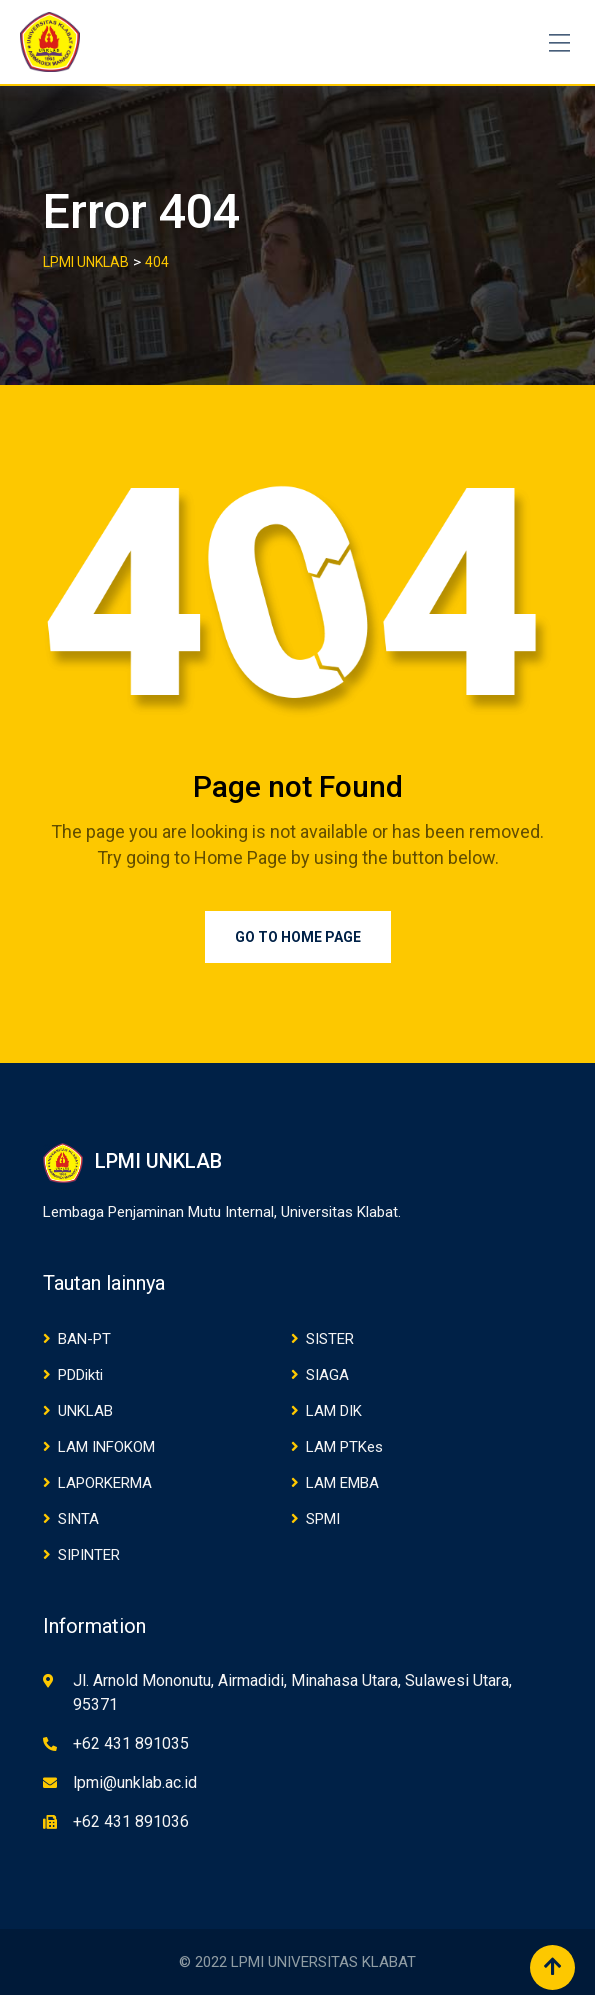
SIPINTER (89, 1555)
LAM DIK (334, 1411)
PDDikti (80, 1375)
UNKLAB (85, 1411)
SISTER (330, 1339)
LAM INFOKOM (106, 1447)
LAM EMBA (342, 1483)
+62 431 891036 (131, 1821)
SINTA (78, 1519)
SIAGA (327, 1375)
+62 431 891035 (131, 1743)
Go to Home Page (298, 937)
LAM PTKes (344, 1447)
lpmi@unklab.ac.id (135, 1782)
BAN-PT (84, 1339)
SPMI (323, 1519)
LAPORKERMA (105, 1483)
